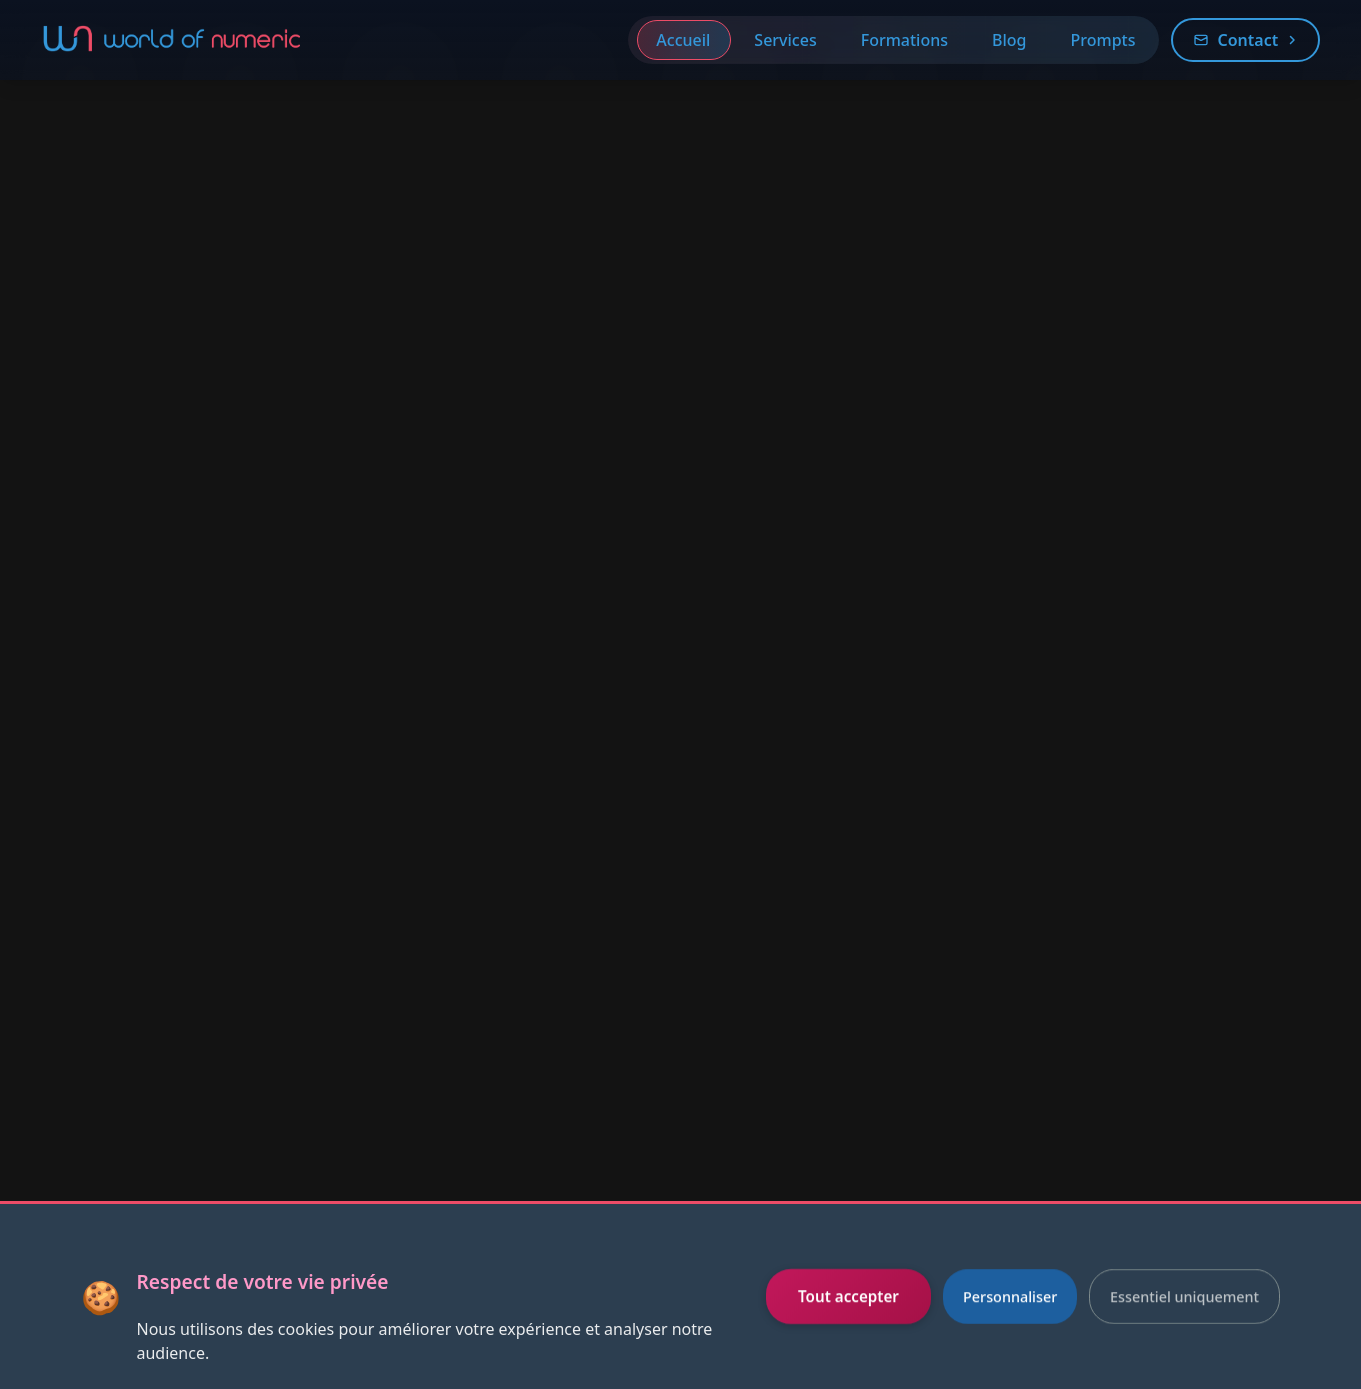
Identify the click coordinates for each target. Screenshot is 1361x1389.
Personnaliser (1010, 1296)
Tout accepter (848, 1296)
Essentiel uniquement (1184, 1296)
